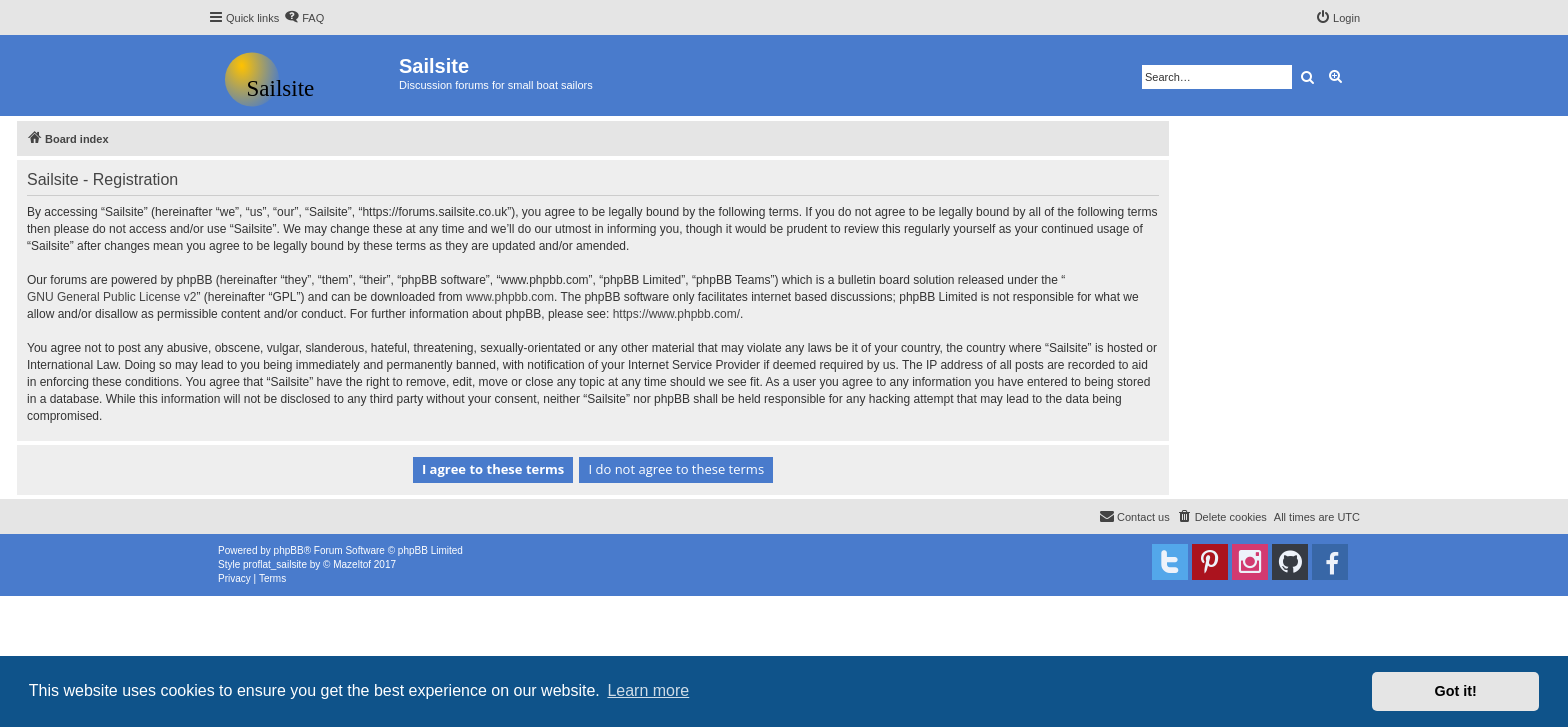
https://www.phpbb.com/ (676, 314)
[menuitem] (304, 18)
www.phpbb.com (510, 297)
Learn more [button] (648, 690)
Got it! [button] (1456, 691)
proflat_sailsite (275, 564)
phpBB (289, 550)
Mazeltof (352, 564)
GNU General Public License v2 (111, 297)
